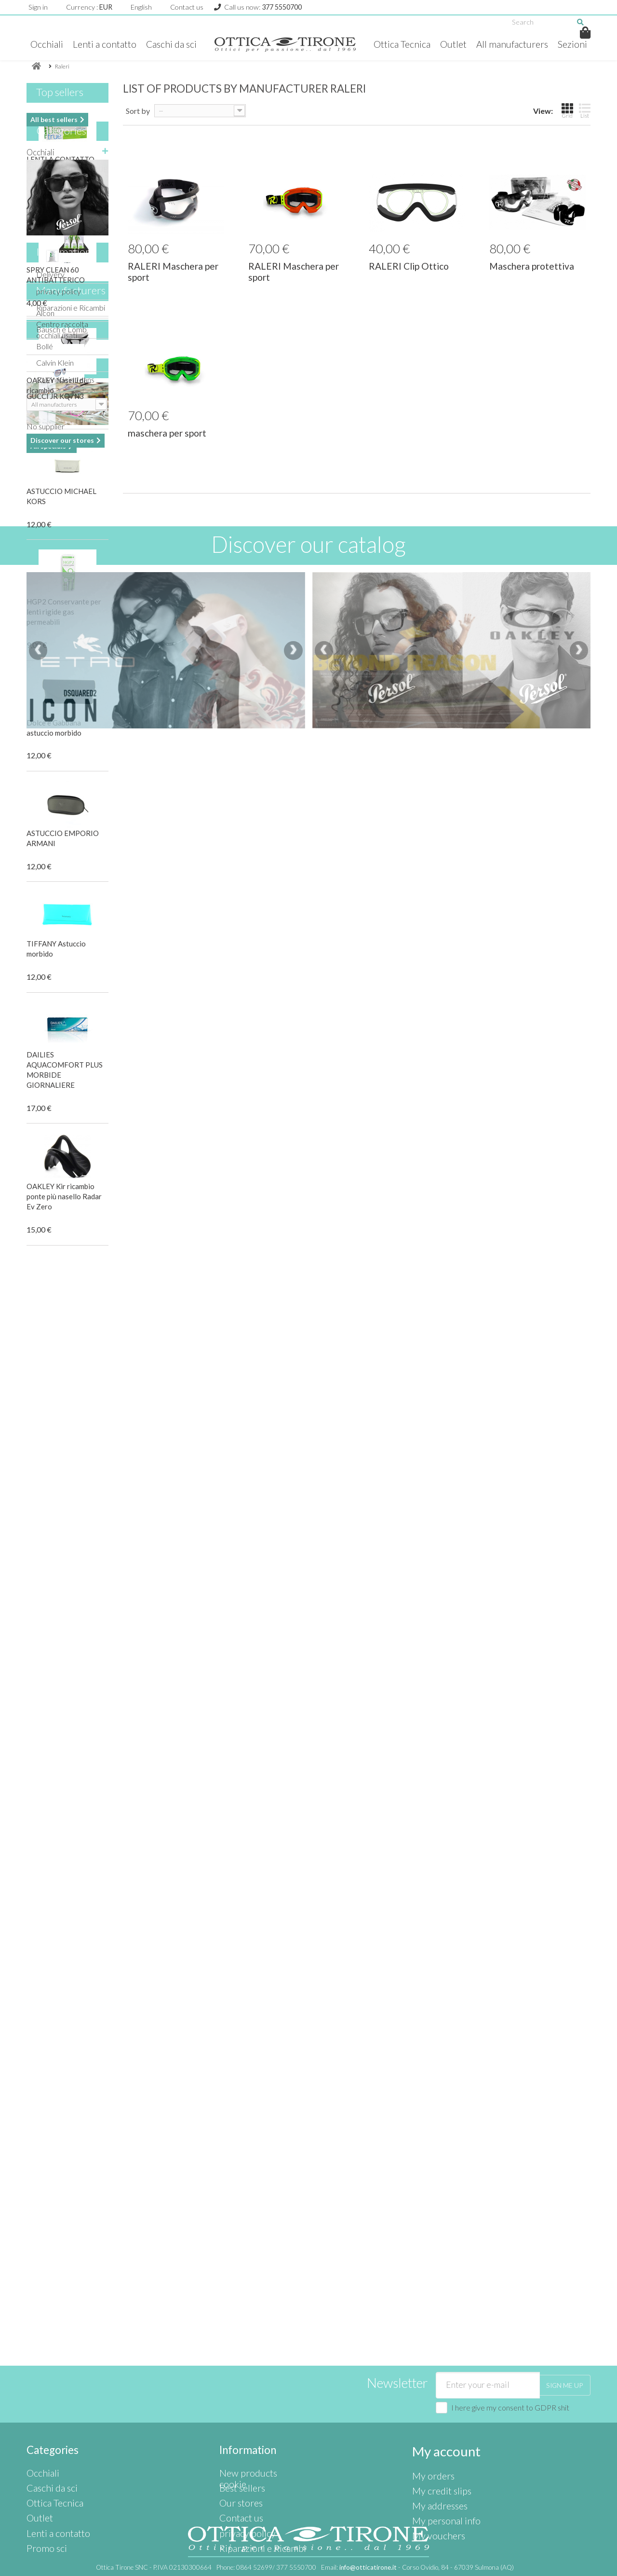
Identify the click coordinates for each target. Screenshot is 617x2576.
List (584, 126)
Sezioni (309, 63)
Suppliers (57, 2037)
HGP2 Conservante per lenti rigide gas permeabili (64, 627)
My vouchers (433, 2464)
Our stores (60, 1928)
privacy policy (58, 1559)
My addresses (435, 2443)
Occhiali (60, 44)
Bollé (44, 1687)
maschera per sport (167, 448)
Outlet (474, 44)
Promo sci (44, 1411)
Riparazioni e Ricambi (70, 1576)
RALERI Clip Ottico (409, 281)
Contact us (186, 7)
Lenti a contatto (118, 44)
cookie (230, 2486)
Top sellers (59, 107)
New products (243, 2421)
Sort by (138, 126)
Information (64, 1524)
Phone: (266, 2567)
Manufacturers (71, 1636)
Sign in (38, 7)
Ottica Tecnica (421, 44)
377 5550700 (282, 7)
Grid (567, 126)
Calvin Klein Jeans (65, 1721)
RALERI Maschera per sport (173, 287)
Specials (54, 1775)
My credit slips (436, 2432)
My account (440, 2400)
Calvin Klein (55, 1704)
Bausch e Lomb (61, 1671)
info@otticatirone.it (368, 2567)
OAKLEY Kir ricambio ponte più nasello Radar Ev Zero (64, 1212)
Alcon (45, 1654)
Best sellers (238, 2432)
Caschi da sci (188, 44)
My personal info (439, 2453)
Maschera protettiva (531, 281)
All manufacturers (536, 44)
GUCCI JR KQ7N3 (55, 1843)
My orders (429, 2421)
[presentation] (38, 2201)
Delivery (50, 1543)
